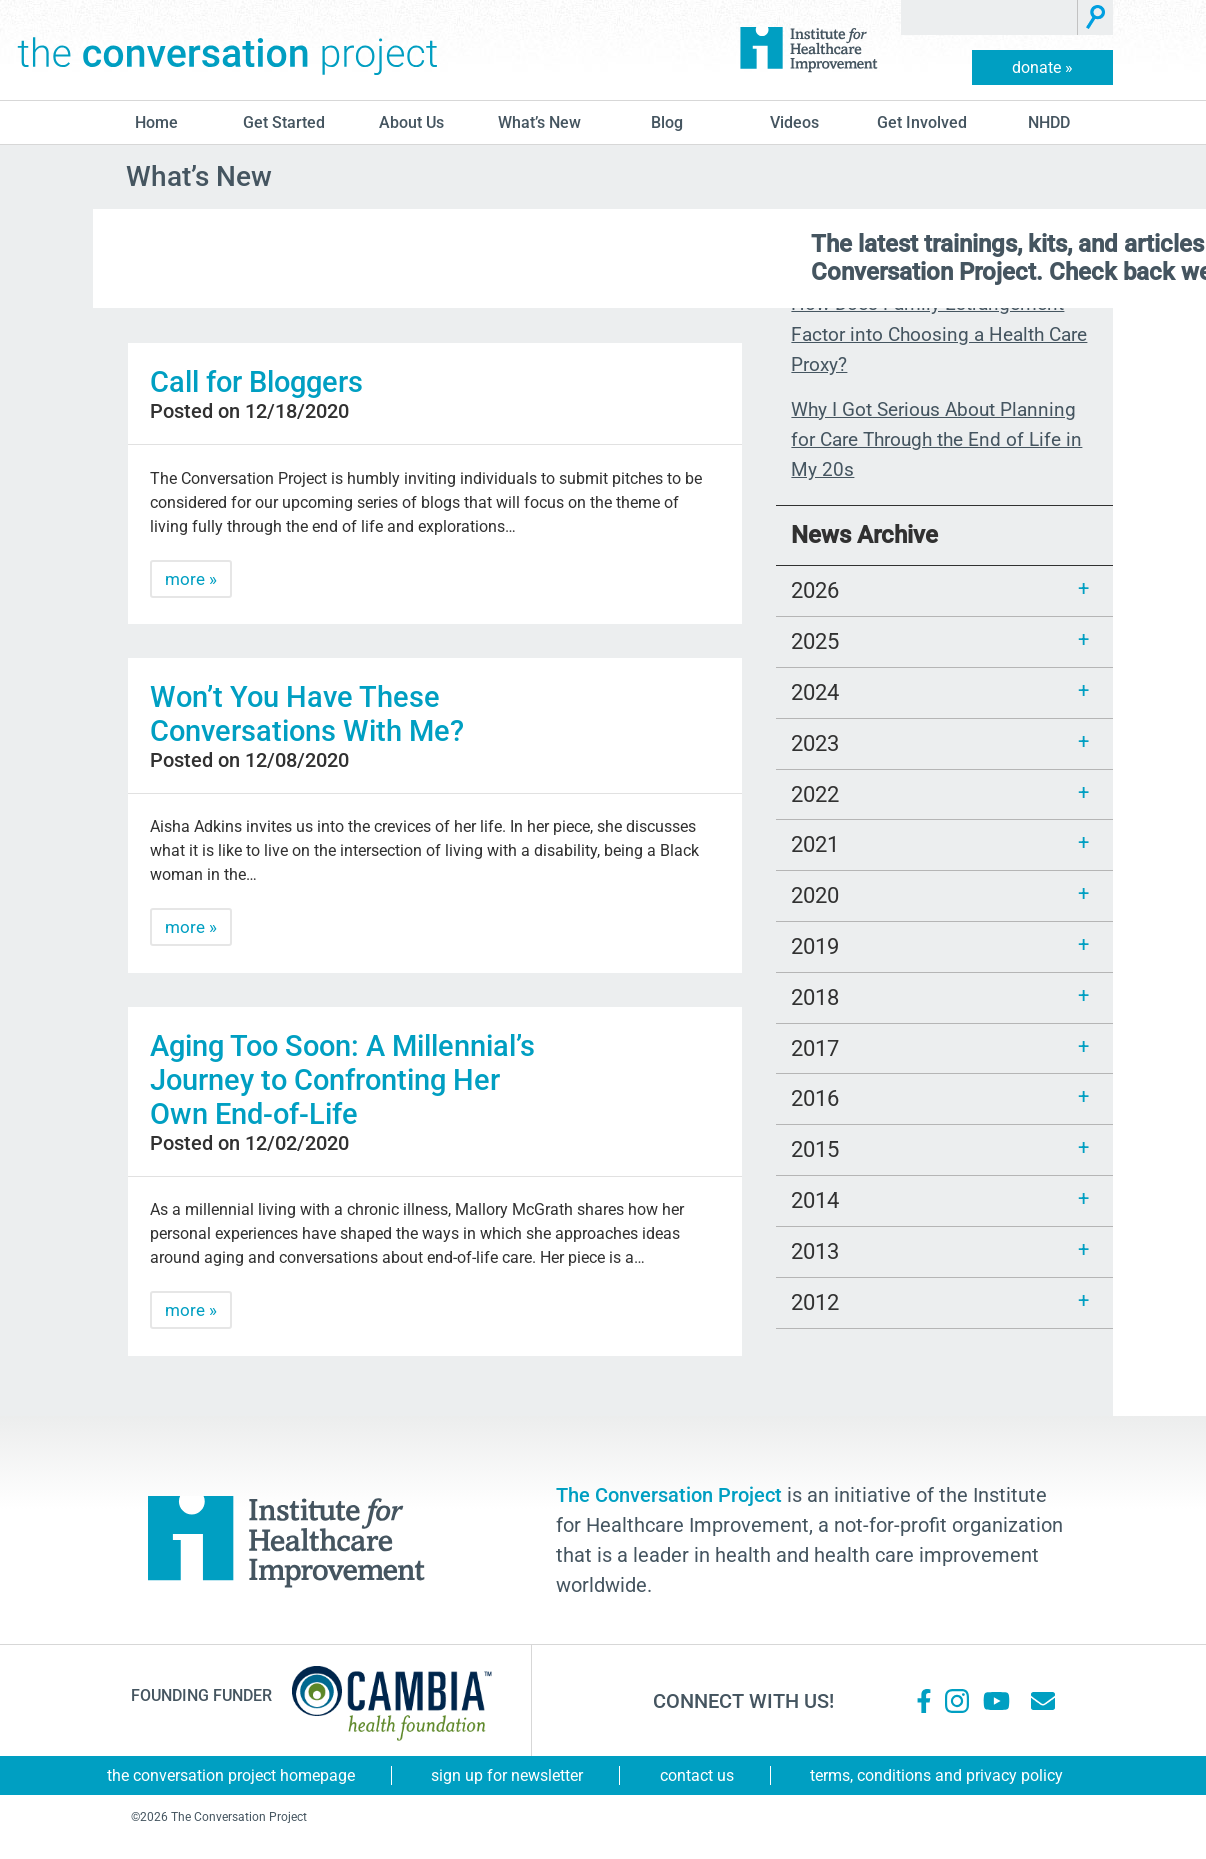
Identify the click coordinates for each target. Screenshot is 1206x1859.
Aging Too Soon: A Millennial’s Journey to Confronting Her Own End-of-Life (342, 1080)
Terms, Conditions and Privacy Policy (936, 1775)
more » (191, 579)
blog (667, 122)
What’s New (539, 122)
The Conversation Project (228, 50)
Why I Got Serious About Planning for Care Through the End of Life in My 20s (936, 440)
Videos (794, 122)
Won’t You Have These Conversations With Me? (307, 714)
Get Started (284, 122)
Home (156, 122)
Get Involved (922, 122)
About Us (411, 122)
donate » (1042, 67)
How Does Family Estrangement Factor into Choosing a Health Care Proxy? (939, 334)
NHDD (1049, 122)
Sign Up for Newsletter (507, 1775)
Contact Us (697, 1775)
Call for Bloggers (256, 382)
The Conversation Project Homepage (231, 1775)
